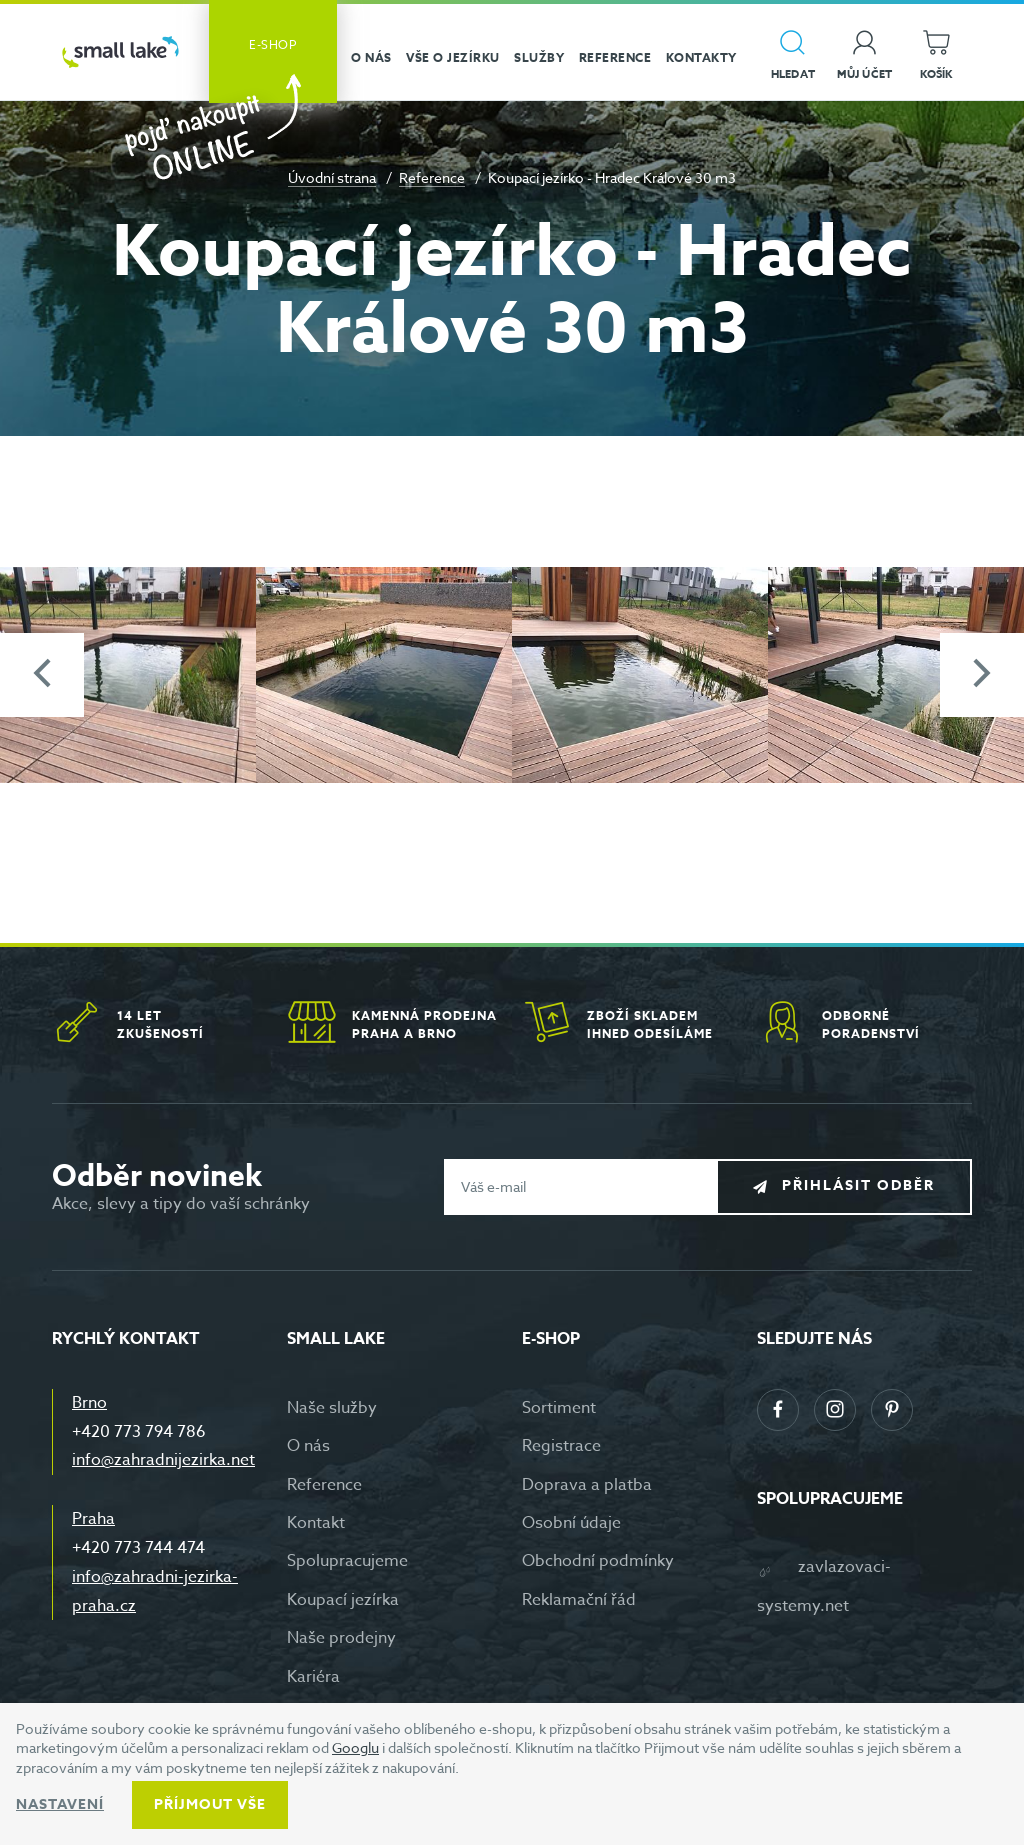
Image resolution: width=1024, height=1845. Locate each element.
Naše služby (332, 1408)
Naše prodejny (341, 1638)
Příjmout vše (210, 1804)
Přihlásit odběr (858, 1185)
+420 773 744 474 (138, 1548)
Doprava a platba (587, 1485)
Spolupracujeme (347, 1561)
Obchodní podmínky (598, 1561)
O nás (308, 1446)
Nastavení (60, 1804)
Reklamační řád (579, 1600)
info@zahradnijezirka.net (163, 1460)
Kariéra (313, 1677)
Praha (93, 1519)
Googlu (355, 1747)
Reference (432, 177)
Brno (89, 1403)
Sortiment (559, 1408)
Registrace (561, 1446)
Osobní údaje (571, 1523)
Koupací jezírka (343, 1600)
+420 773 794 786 (139, 1432)
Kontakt (316, 1523)
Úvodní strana (332, 177)
